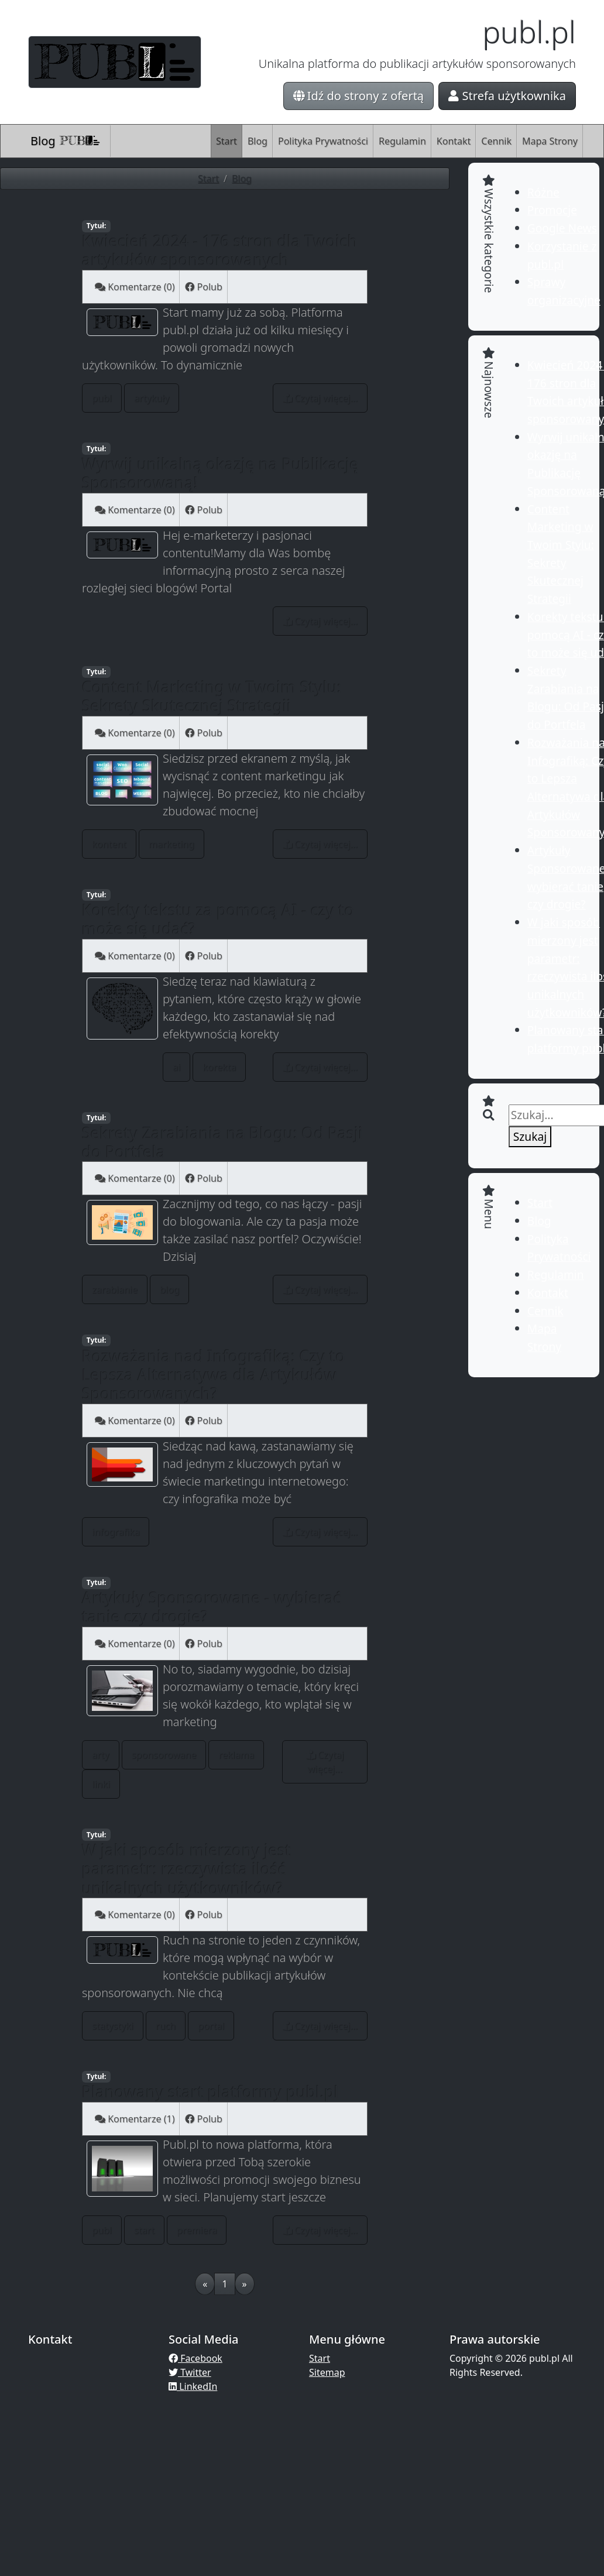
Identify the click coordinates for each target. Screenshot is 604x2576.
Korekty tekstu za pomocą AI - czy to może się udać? (218, 919)
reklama (236, 1754)
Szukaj (530, 1136)
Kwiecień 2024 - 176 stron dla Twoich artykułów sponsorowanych (220, 250)
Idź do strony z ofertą (358, 96)
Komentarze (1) (134, 2118)
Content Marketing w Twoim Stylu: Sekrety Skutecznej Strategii (212, 696)
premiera (197, 2230)
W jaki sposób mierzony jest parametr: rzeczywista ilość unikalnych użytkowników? (186, 1869)
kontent (109, 844)
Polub (203, 286)
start (144, 2230)
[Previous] (205, 2284)
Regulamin (402, 141)
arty (100, 1754)
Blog (65, 141)
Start (226, 141)
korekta (219, 1067)
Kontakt (454, 141)
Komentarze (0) (134, 286)
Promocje (552, 210)
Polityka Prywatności (323, 141)
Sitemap (327, 2372)
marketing (171, 844)
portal (211, 2025)
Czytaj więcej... (320, 398)
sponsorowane (164, 1754)
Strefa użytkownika (507, 96)
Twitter (190, 2372)
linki (101, 1784)
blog (170, 1289)
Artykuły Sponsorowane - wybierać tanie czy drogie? (211, 1607)
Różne (543, 192)
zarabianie (115, 1289)
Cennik (496, 141)
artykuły (151, 398)
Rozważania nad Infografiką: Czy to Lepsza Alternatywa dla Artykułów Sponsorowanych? (213, 1375)
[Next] (245, 2284)
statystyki (112, 2025)
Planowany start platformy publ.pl (210, 2091)
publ (102, 398)
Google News (562, 228)
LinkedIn (193, 2386)
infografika (115, 1531)
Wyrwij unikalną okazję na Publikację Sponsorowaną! (220, 473)
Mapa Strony (550, 141)
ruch (166, 2025)
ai (176, 1067)
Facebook (195, 2358)
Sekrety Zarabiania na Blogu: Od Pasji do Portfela (222, 1142)
